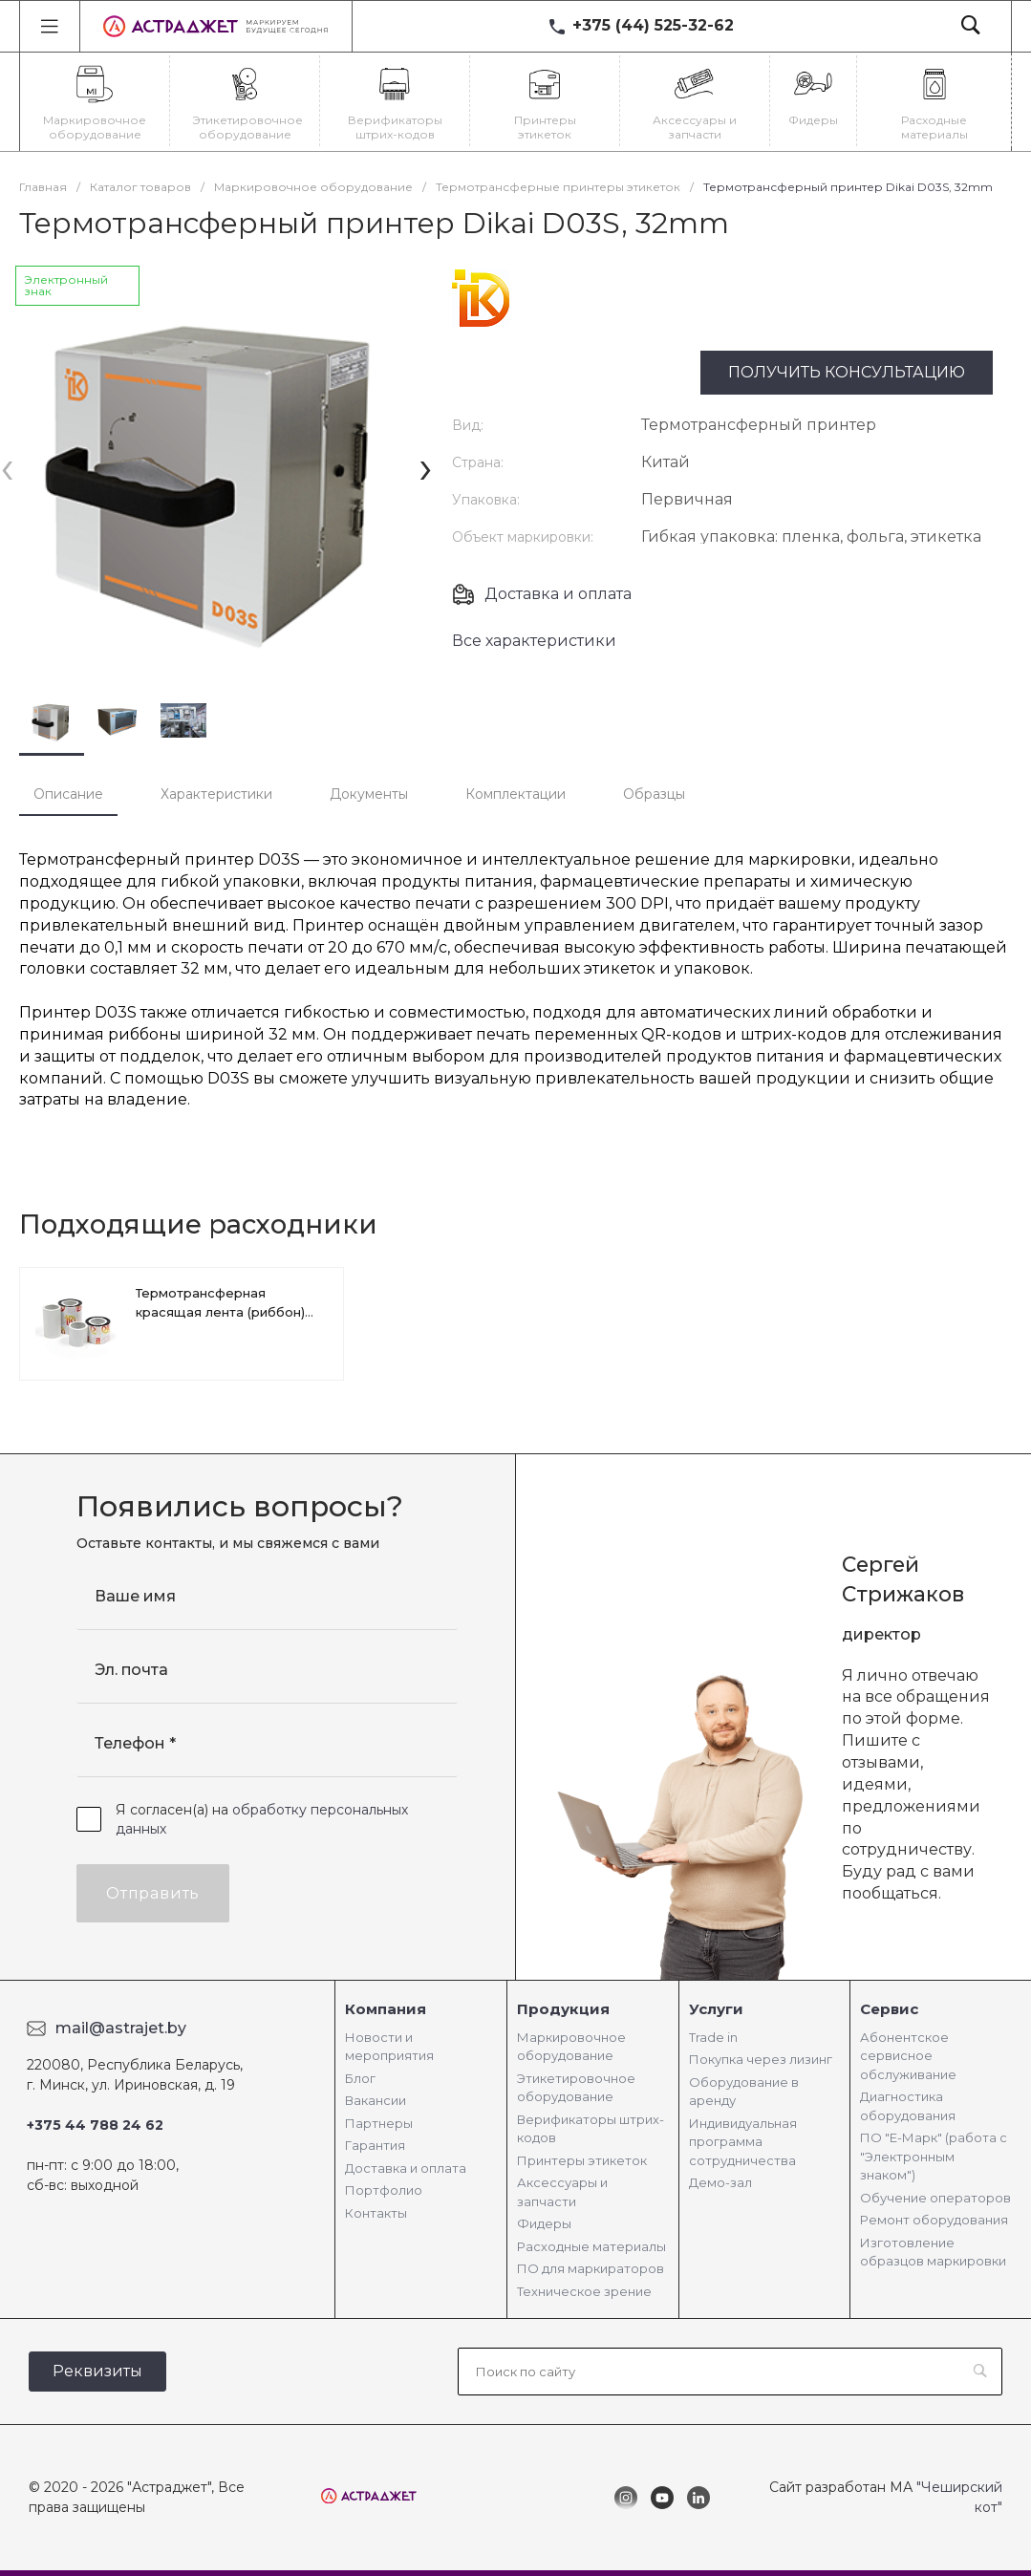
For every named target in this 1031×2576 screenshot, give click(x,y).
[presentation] (7, 467)
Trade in (713, 2037)
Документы (369, 794)
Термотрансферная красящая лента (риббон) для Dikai (220, 1312)
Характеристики (216, 794)
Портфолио (383, 2190)
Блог (360, 2078)
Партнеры (379, 2123)
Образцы (654, 794)
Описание (68, 794)
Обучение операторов (935, 2197)
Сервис (889, 2009)
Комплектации (515, 794)
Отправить (153, 1893)
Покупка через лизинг (760, 2059)
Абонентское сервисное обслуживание (908, 2055)
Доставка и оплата (558, 594)
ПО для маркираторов (590, 2268)
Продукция (563, 2009)
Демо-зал (720, 2182)
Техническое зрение (584, 2291)
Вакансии (375, 2100)
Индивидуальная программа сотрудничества (743, 2141)
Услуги (716, 2009)
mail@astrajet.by (120, 2028)
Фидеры (544, 2223)
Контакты (376, 2213)
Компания (385, 2009)
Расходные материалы (591, 2246)
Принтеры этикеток (582, 2160)
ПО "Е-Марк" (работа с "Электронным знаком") (933, 2156)
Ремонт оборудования (934, 2219)
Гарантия (375, 2145)
